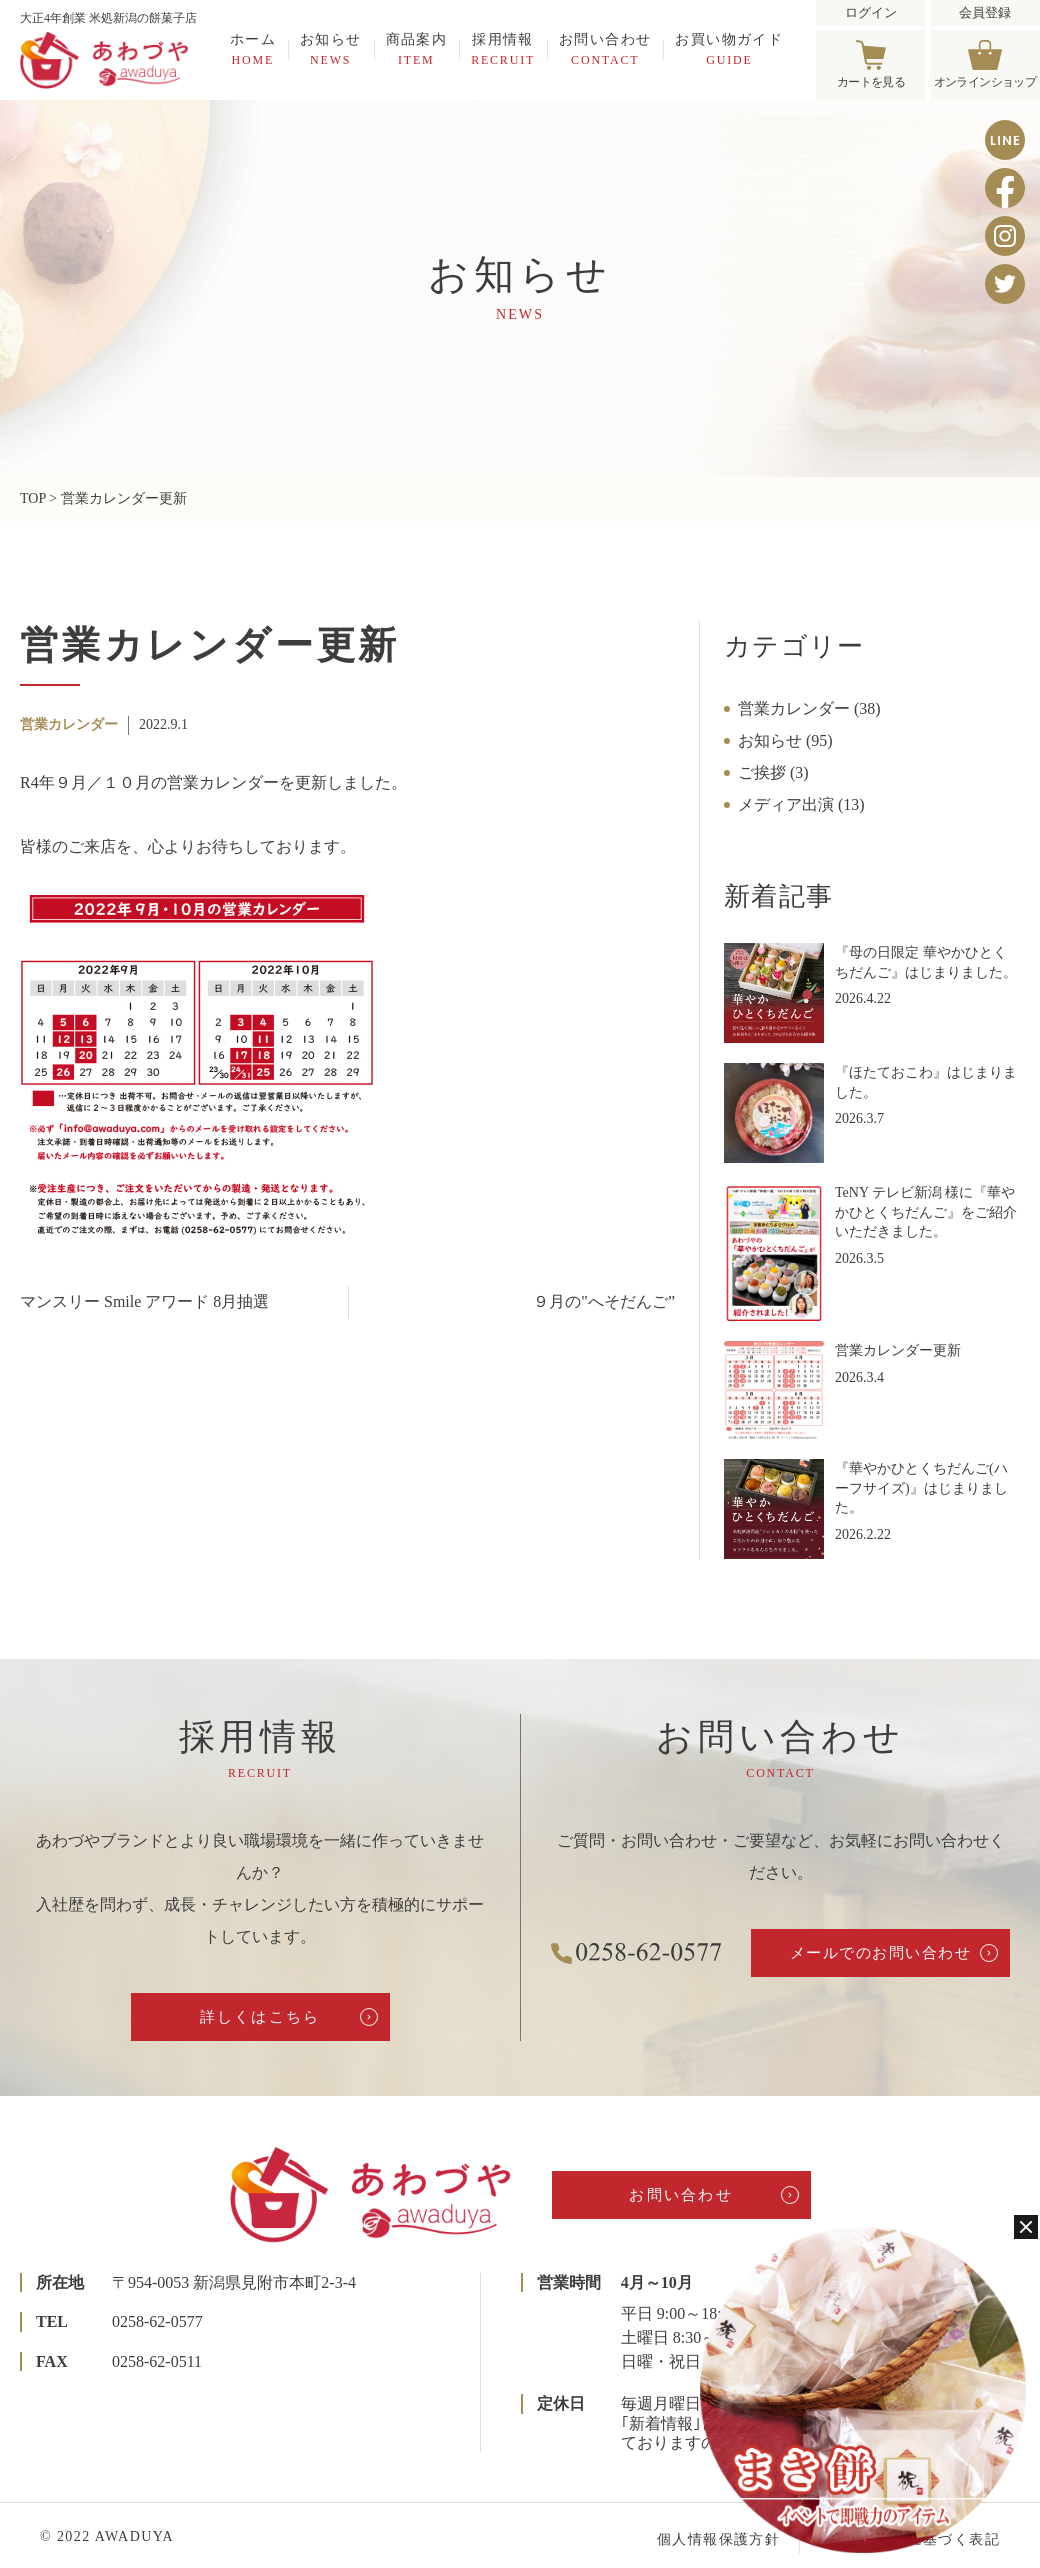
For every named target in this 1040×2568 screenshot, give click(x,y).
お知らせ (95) (785, 740)
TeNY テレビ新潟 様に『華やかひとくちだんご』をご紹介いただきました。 (926, 1212)
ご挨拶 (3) (773, 772)
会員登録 (985, 12)
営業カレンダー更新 (898, 1350)
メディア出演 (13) (801, 804)
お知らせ (331, 49)
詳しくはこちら (260, 2017)
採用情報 (503, 49)
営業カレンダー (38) (809, 708)
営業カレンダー (69, 724)
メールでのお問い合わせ (881, 1953)
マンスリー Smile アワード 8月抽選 (144, 1301)
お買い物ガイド (729, 49)
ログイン (871, 12)
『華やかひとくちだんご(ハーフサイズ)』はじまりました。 (921, 1488)
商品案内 (417, 49)
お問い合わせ (605, 49)
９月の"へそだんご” (604, 1301)
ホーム (253, 49)
